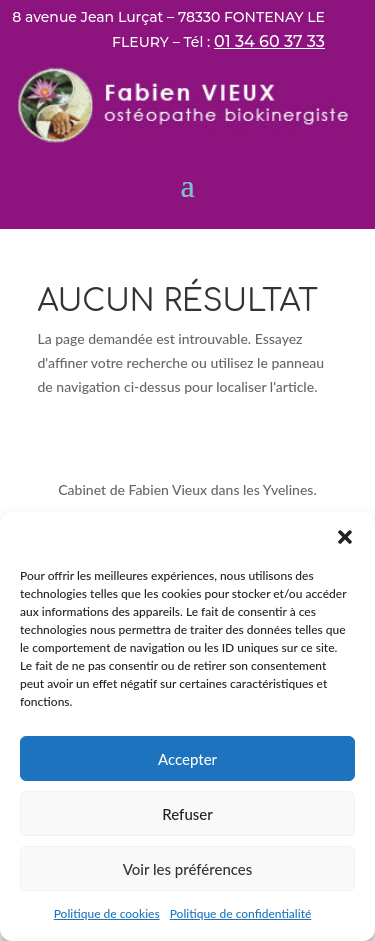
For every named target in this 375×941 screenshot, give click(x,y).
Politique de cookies (107, 913)
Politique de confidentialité (241, 913)
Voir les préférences (188, 869)
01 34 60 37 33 (269, 41)
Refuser (187, 814)
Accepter (187, 759)
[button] (345, 537)
